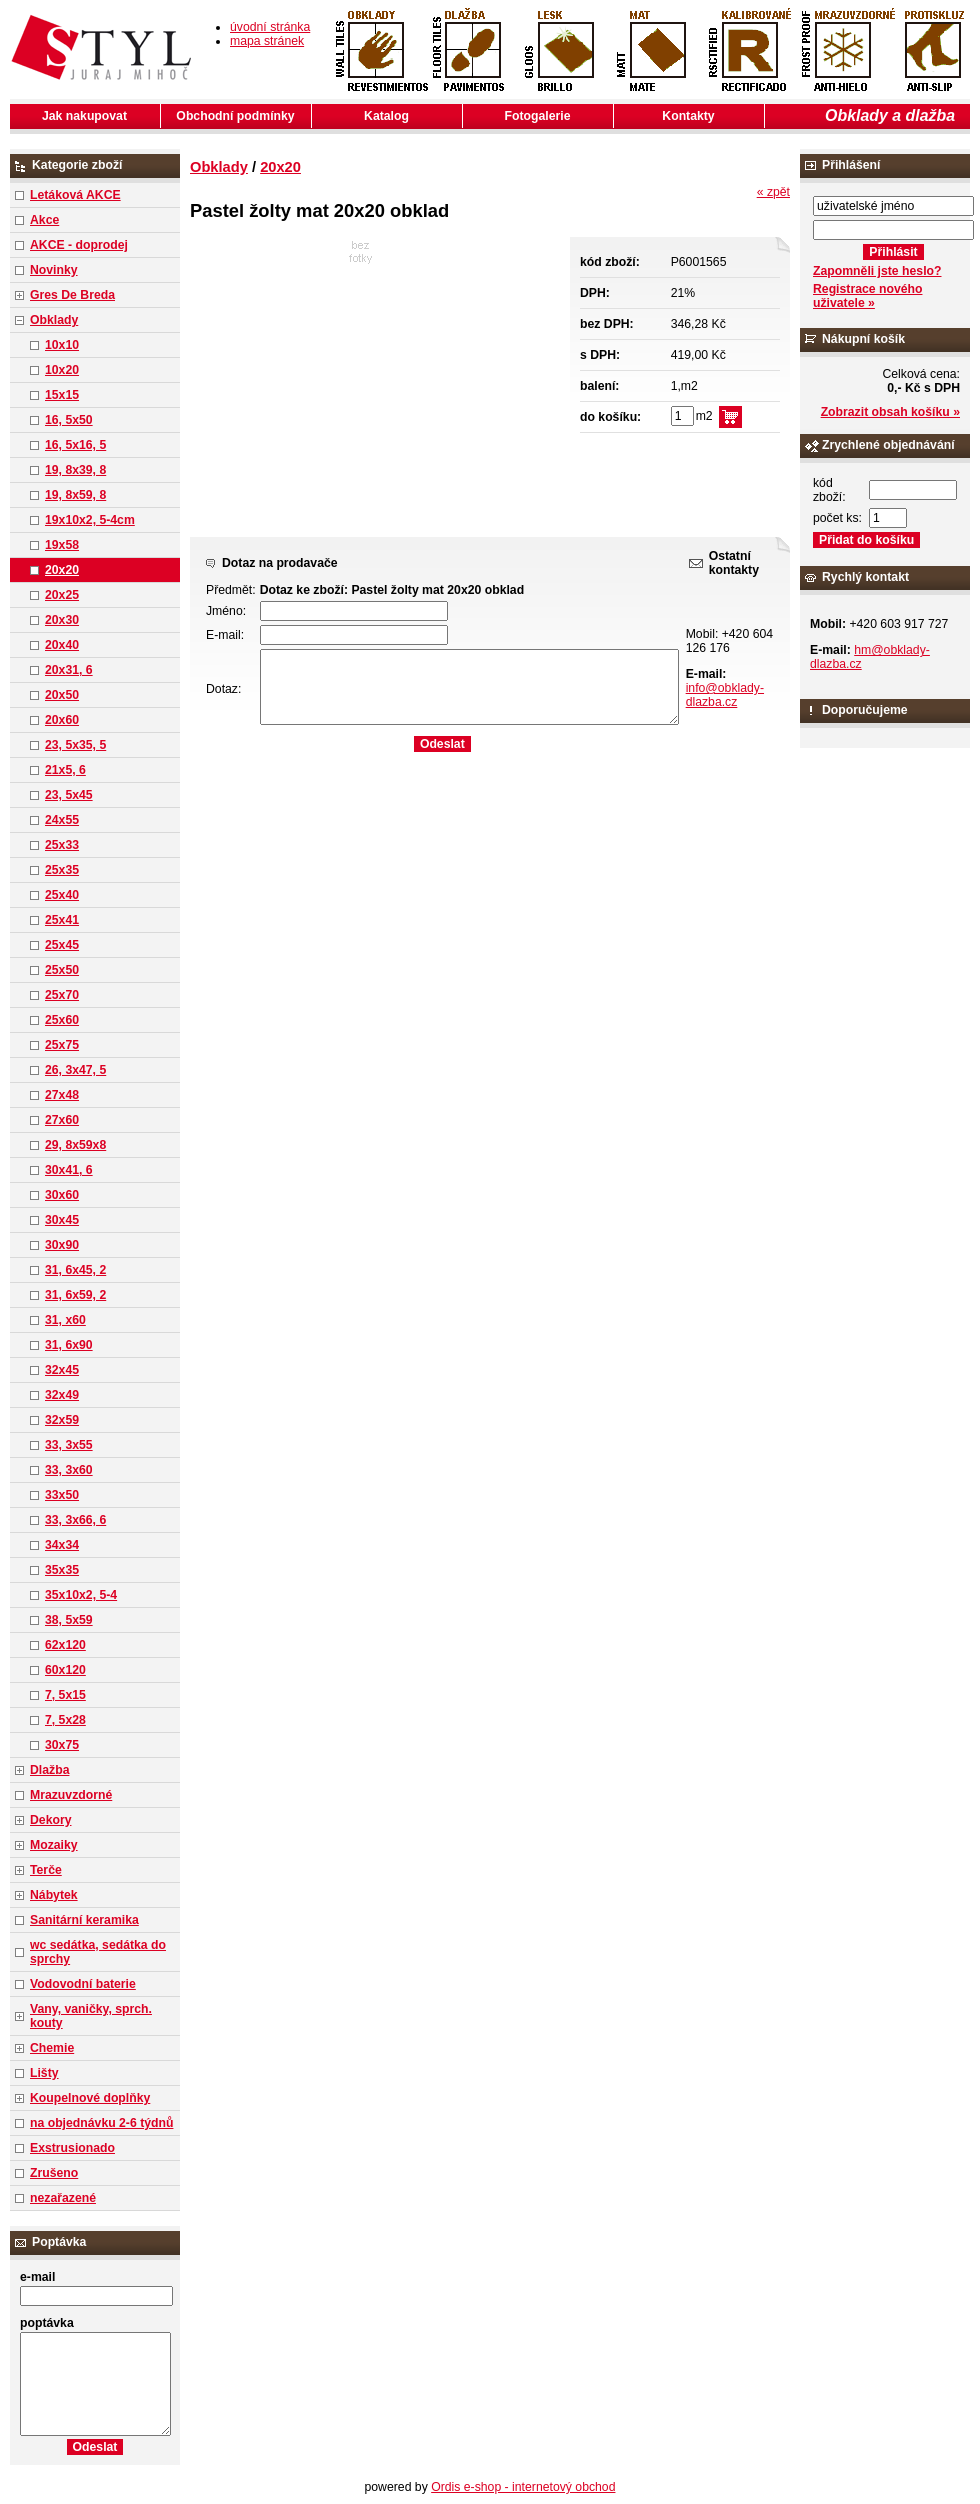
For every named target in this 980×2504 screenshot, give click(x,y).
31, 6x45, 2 (75, 1270)
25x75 (62, 1045)
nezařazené (63, 2198)
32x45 (62, 1370)
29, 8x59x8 (75, 1145)
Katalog (386, 116)
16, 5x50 (69, 420)
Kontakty (688, 116)
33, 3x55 (69, 1445)
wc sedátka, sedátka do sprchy (98, 1952)
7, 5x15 (65, 1695)
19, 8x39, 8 (75, 470)
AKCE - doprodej (79, 245)
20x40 (62, 645)
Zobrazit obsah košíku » (890, 412)
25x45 (62, 945)
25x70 (62, 995)
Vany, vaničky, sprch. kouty (91, 2016)
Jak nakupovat (84, 116)
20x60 (62, 720)
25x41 (62, 920)
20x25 (62, 595)
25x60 (62, 1020)
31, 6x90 (69, 1345)
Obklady (54, 320)
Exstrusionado (72, 2148)
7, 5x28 (65, 1720)
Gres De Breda (72, 295)
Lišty (44, 2073)
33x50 (62, 1495)
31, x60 (65, 1320)
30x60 (62, 1195)
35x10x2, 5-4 (81, 1595)
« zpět (773, 192)
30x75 (62, 1745)
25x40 (62, 895)
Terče (46, 1870)
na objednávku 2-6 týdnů (101, 2123)
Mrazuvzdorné (71, 1795)
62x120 (65, 1645)
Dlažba (49, 1770)
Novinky (54, 270)
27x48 (62, 1095)
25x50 (62, 970)
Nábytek (54, 1895)
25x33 (62, 845)
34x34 (62, 1545)
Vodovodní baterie (83, 1984)
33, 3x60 (69, 1470)
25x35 (62, 870)
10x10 (62, 345)
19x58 (62, 545)
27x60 (62, 1120)
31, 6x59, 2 (75, 1295)
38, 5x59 (69, 1620)
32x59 (62, 1420)
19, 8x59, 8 (75, 495)
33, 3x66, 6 (75, 1520)
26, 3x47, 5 (75, 1070)
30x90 (62, 1245)
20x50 (62, 695)
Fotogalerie (538, 116)
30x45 (62, 1220)
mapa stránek (267, 41)
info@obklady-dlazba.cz (725, 695)
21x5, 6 (65, 770)
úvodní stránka (270, 27)
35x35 (62, 1570)
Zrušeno (54, 2173)
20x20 (62, 570)
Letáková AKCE (75, 195)
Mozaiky (54, 1845)
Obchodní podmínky (235, 116)
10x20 (62, 370)
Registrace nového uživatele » (867, 296)
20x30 (62, 620)
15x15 (62, 395)
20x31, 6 (69, 670)
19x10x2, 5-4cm (90, 520)
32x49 (62, 1395)
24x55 (62, 820)
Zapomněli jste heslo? (877, 271)
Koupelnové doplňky (90, 2098)
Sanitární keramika (84, 1920)
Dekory (50, 1820)
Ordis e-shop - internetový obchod (523, 2487)
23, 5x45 (69, 795)
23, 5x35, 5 (75, 745)
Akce (44, 220)
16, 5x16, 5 (75, 445)
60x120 (65, 1670)
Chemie (52, 2048)
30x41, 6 (69, 1170)
